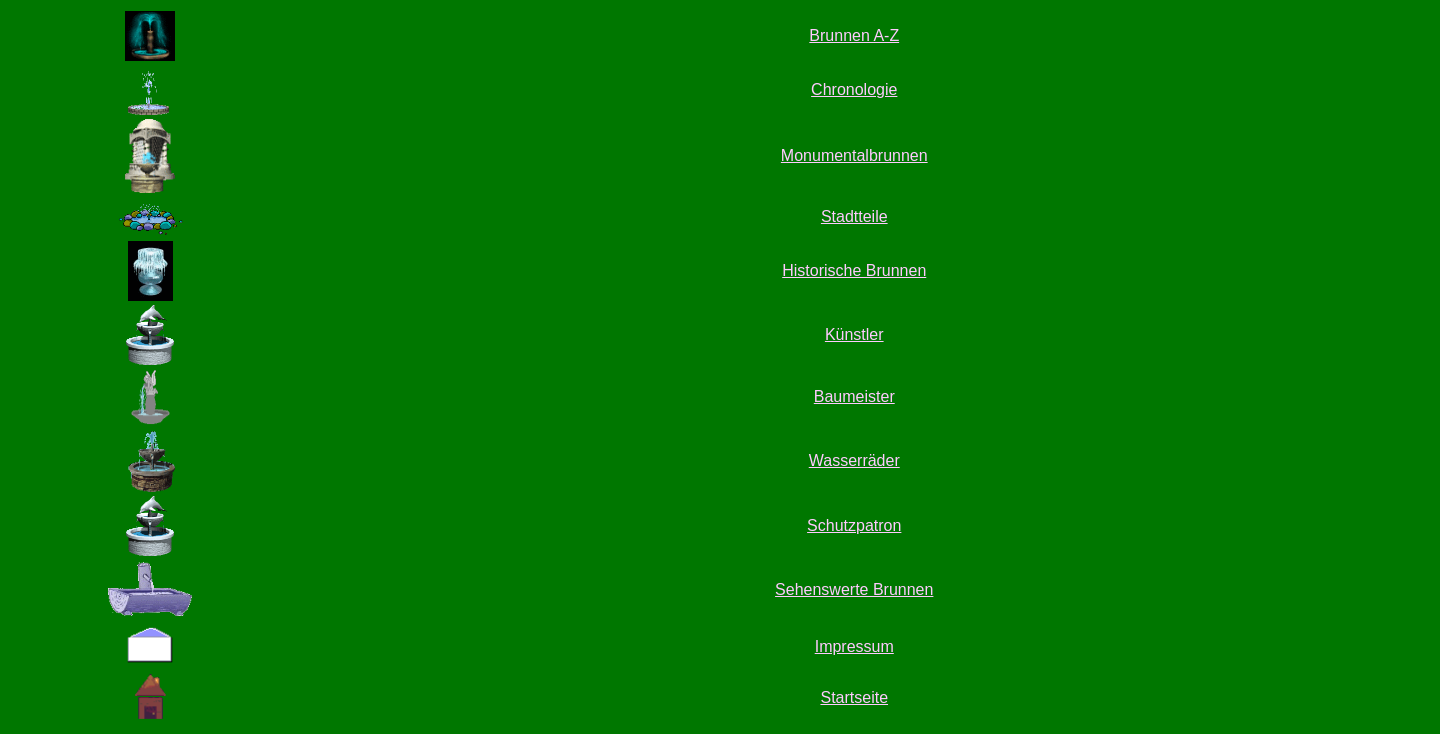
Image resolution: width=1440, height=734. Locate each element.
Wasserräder (854, 460)
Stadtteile (854, 216)
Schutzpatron (854, 525)
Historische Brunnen (854, 270)
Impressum (854, 646)
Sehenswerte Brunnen (854, 589)
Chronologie (854, 89)
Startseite (854, 697)
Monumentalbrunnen (854, 155)
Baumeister (854, 396)
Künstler (854, 334)
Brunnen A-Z (854, 35)
